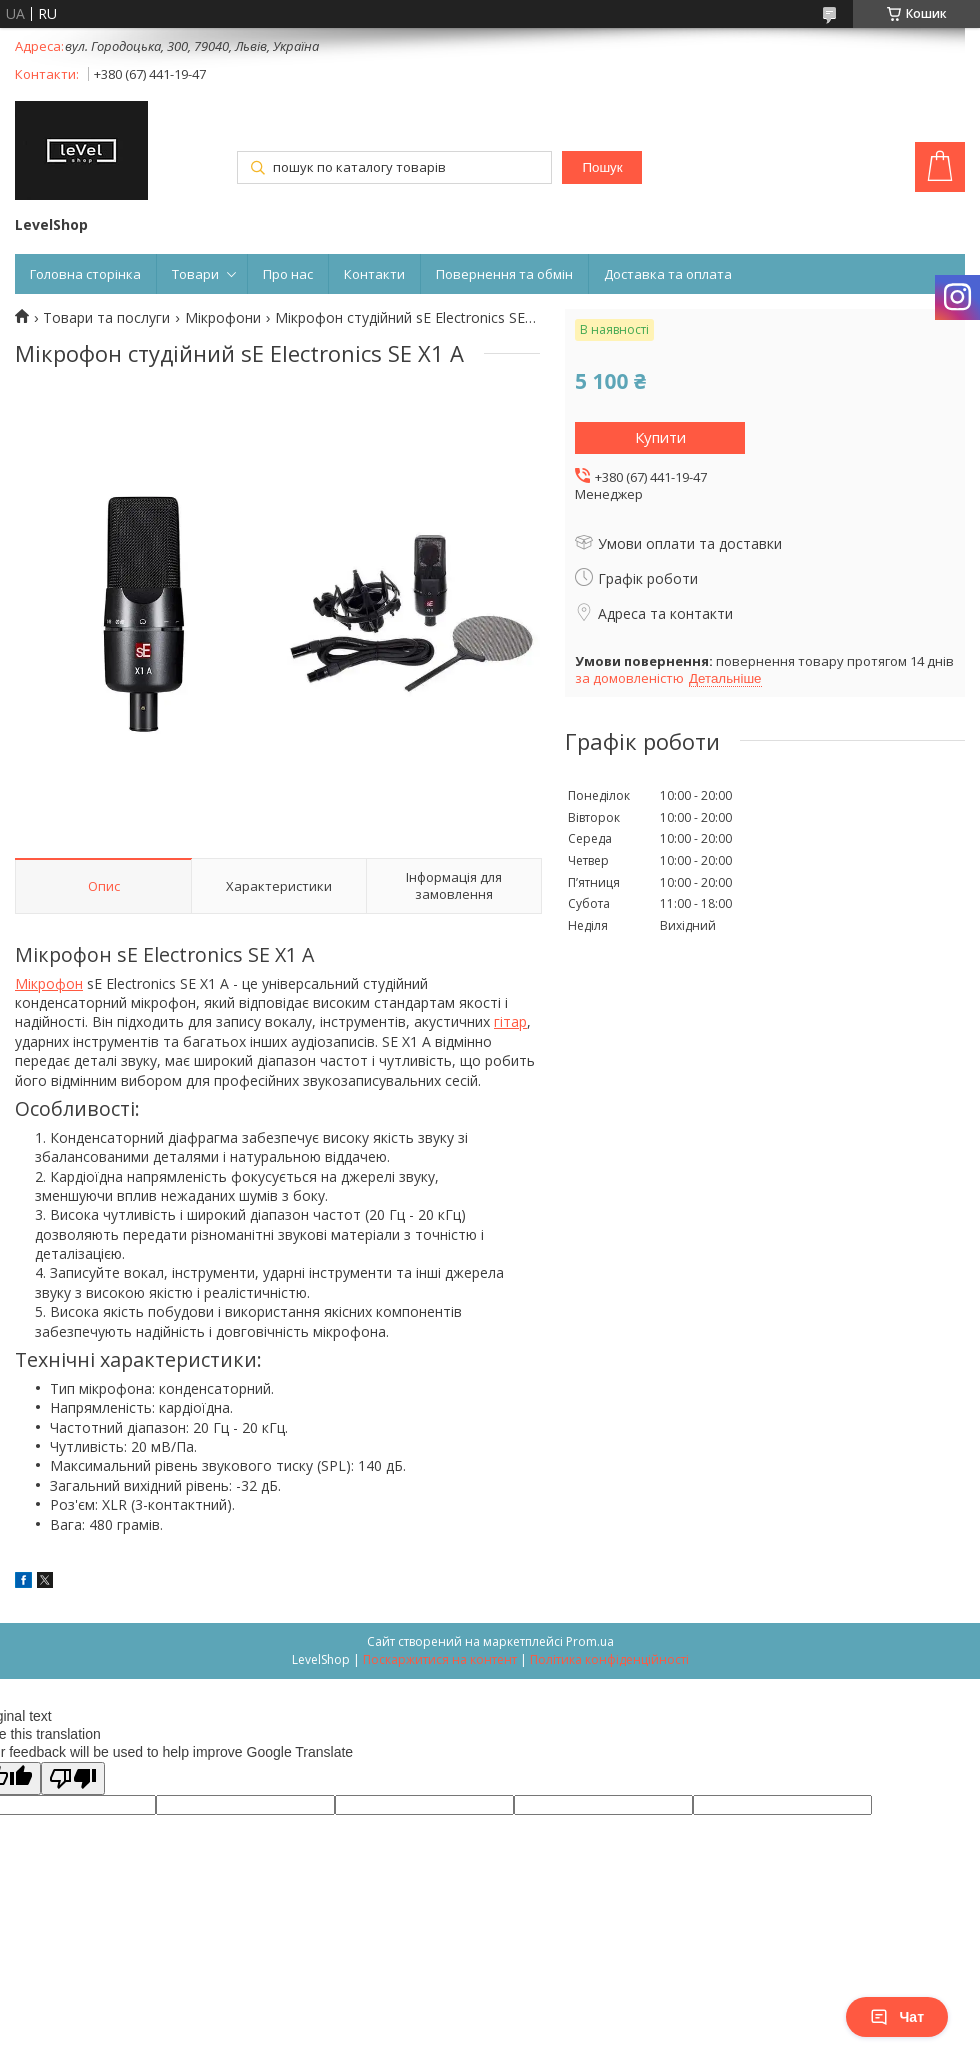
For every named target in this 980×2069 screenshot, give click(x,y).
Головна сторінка (85, 274)
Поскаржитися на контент (440, 1659)
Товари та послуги (106, 318)
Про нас (288, 274)
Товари (195, 274)
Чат (897, 2017)
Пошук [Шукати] (602, 167)
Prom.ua (590, 1641)
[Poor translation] (73, 1778)
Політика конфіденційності (609, 1659)
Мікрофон (49, 983)
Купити (660, 437)
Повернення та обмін (504, 274)
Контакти (374, 274)
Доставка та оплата (668, 274)
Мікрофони (223, 318)
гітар (510, 1021)
